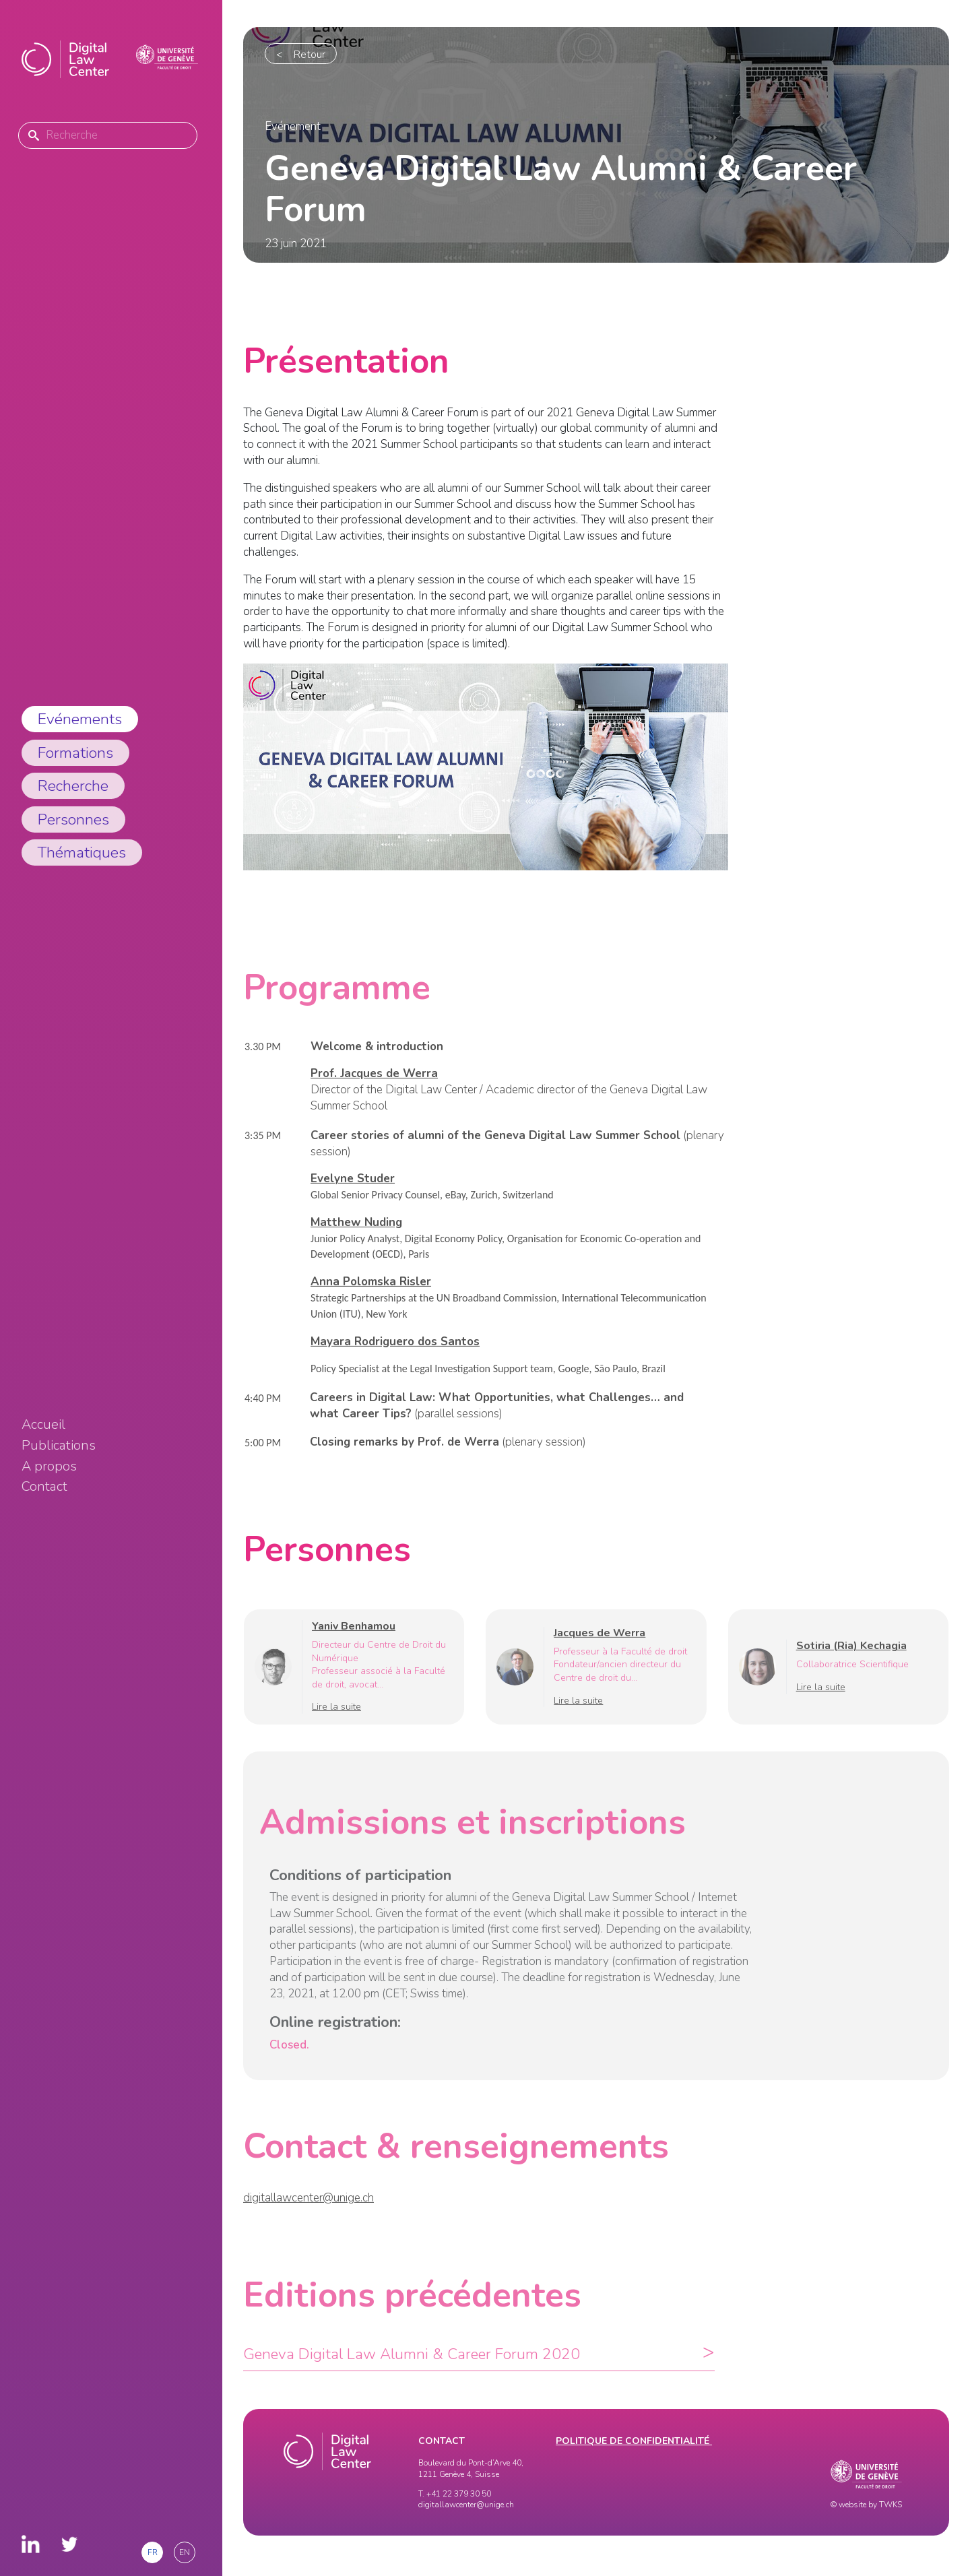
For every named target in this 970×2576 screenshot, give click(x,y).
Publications (59, 1445)
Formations (75, 752)
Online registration (333, 2038)
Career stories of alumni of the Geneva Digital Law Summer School (495, 1151)
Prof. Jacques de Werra (374, 1089)
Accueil (43, 1424)
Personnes (73, 819)
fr (153, 2552)
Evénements (80, 719)
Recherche (73, 785)
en (184, 2552)
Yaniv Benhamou (353, 1641)
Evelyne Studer (353, 1194)
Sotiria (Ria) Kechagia (851, 1661)
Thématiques (82, 852)
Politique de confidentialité (634, 2441)
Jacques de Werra (599, 1648)
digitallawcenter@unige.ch (308, 2213)
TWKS (890, 2504)
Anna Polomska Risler (371, 1298)
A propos (49, 1466)
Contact (44, 1486)
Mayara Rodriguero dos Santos (395, 1357)
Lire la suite (336, 1722)
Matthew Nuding (356, 1238)
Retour (309, 54)
